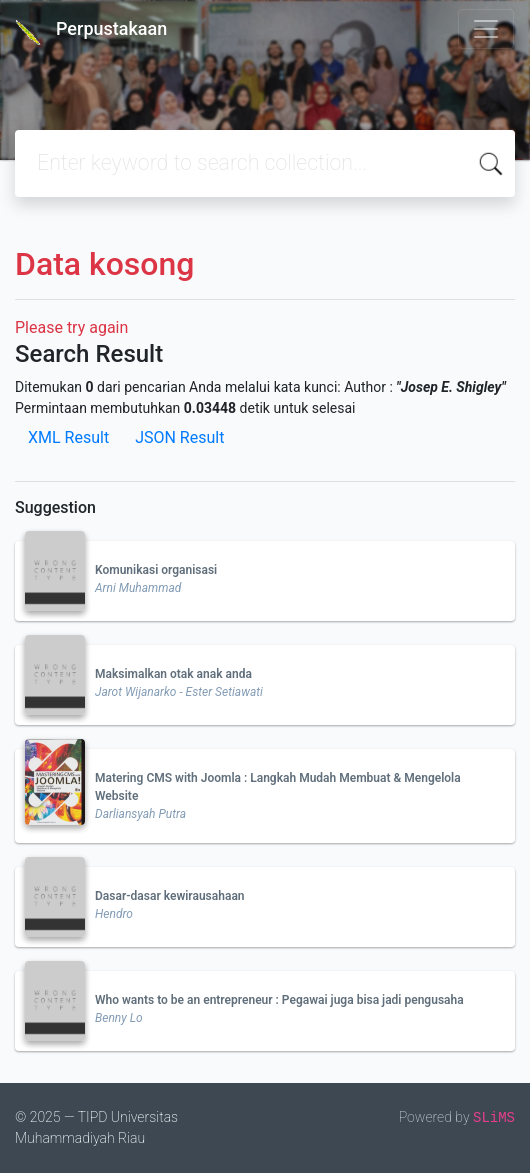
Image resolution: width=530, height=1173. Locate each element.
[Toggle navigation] (486, 29)
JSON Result (179, 437)
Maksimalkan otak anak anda (173, 674)
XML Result (68, 437)
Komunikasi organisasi (156, 570)
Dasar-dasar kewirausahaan (170, 896)
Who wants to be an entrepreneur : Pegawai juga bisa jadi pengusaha (279, 1000)
